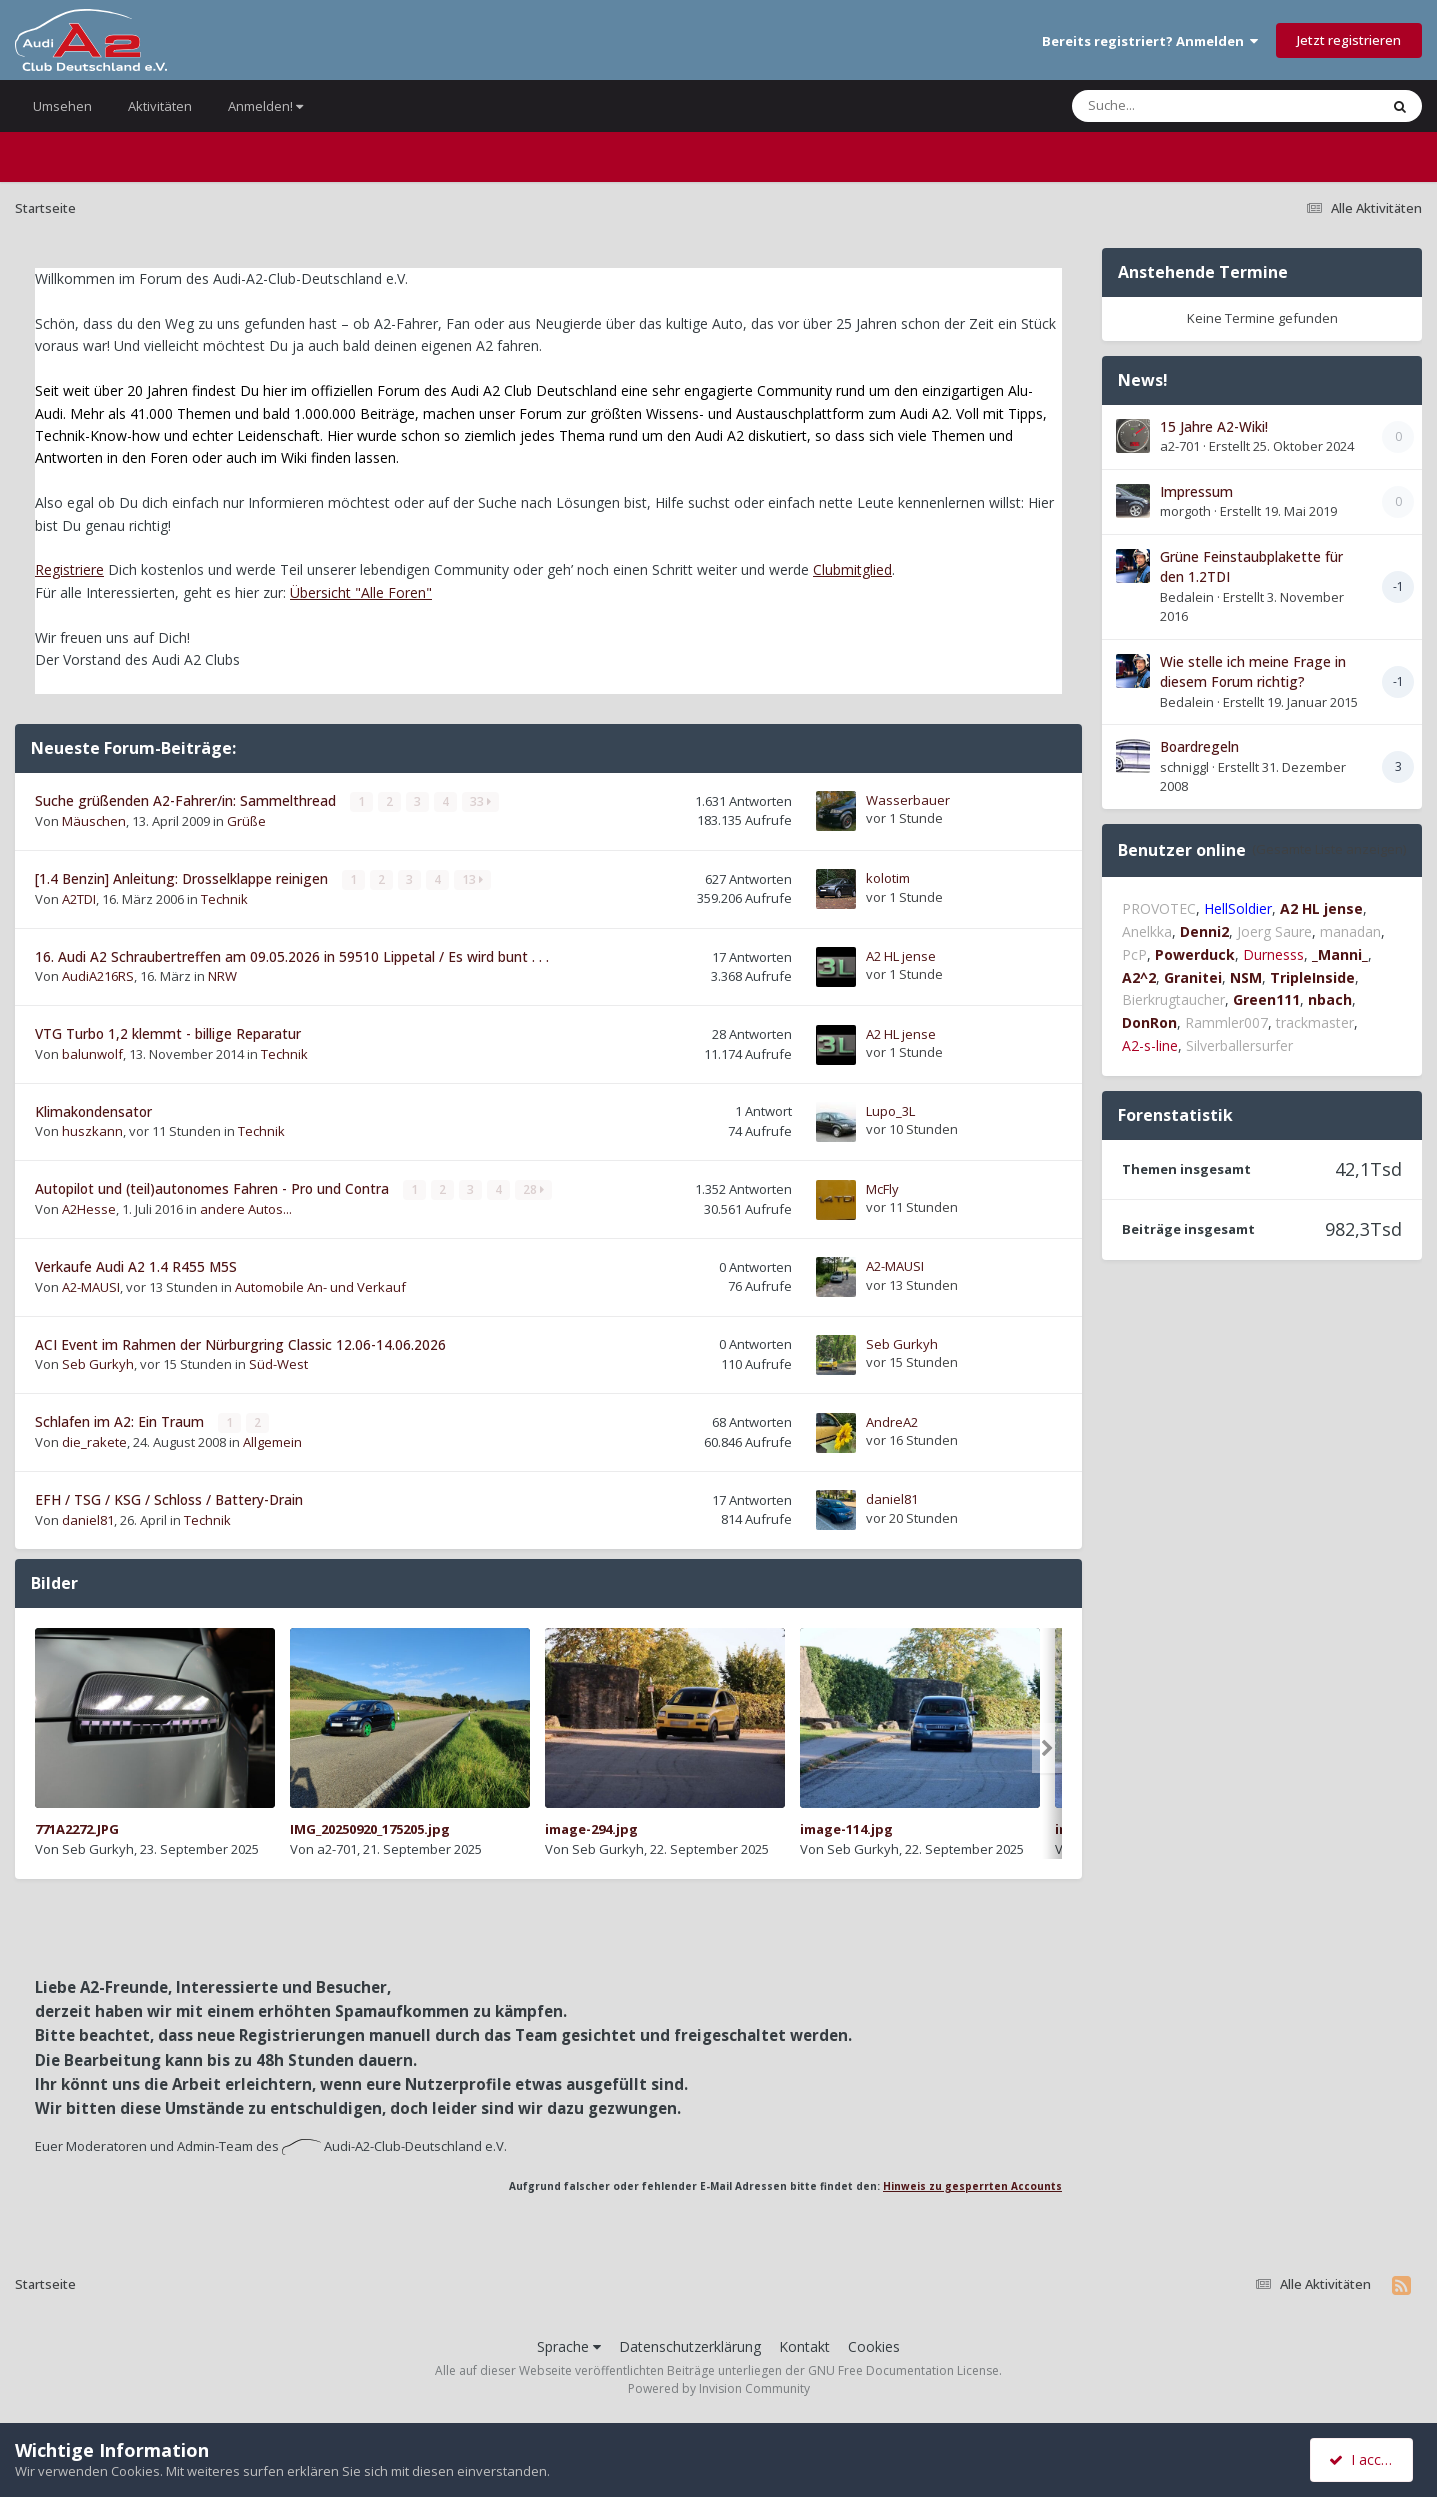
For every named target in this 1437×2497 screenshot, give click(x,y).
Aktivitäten (160, 106)
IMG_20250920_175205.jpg (370, 1827)
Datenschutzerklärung (690, 2344)
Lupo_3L (890, 1110)
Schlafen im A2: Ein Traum (121, 1420)
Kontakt (804, 2344)
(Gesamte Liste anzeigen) (1329, 849)
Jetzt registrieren (1349, 40)
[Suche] (1184, 106)
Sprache (569, 2344)
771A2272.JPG (77, 1827)
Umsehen (62, 106)
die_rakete (94, 1441)
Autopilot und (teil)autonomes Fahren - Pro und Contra (214, 1188)
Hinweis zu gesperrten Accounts (972, 2185)
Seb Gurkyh (98, 1363)
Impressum (1196, 491)
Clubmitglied (852, 569)
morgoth (1185, 511)
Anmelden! (265, 106)
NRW (222, 976)
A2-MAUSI (91, 1286)
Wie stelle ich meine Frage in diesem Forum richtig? (1253, 672)
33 (480, 801)
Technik (224, 899)
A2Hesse (89, 1209)
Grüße (246, 821)
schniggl (1184, 767)
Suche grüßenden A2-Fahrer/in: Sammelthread (187, 800)
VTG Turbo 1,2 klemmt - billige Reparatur (168, 1033)
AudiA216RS (98, 976)
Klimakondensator (93, 1110)
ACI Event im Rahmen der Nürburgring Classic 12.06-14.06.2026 (240, 1343)
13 (472, 879)
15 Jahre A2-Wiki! (1214, 426)
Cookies (874, 2344)
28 (533, 1189)
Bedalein (1187, 597)
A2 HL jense (901, 956)
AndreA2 (892, 1421)
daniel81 (88, 1519)
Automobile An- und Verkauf (320, 1286)
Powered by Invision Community (719, 2387)
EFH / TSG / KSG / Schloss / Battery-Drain (169, 1498)
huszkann (92, 1131)
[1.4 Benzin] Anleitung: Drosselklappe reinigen (183, 878)
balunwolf (92, 1053)
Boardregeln (1199, 746)
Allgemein (272, 1441)
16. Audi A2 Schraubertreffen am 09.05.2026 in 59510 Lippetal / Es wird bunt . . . (292, 955)
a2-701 (337, 1848)
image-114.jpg (846, 1827)
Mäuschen (94, 821)
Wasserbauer (908, 800)
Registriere (69, 569)
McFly (882, 1188)
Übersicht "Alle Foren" (361, 592)
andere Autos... (246, 1209)
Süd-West (278, 1363)
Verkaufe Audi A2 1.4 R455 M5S (136, 1265)
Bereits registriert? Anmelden (1150, 41)
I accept (1364, 2459)
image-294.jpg (591, 1827)
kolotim (888, 878)
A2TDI (79, 899)
